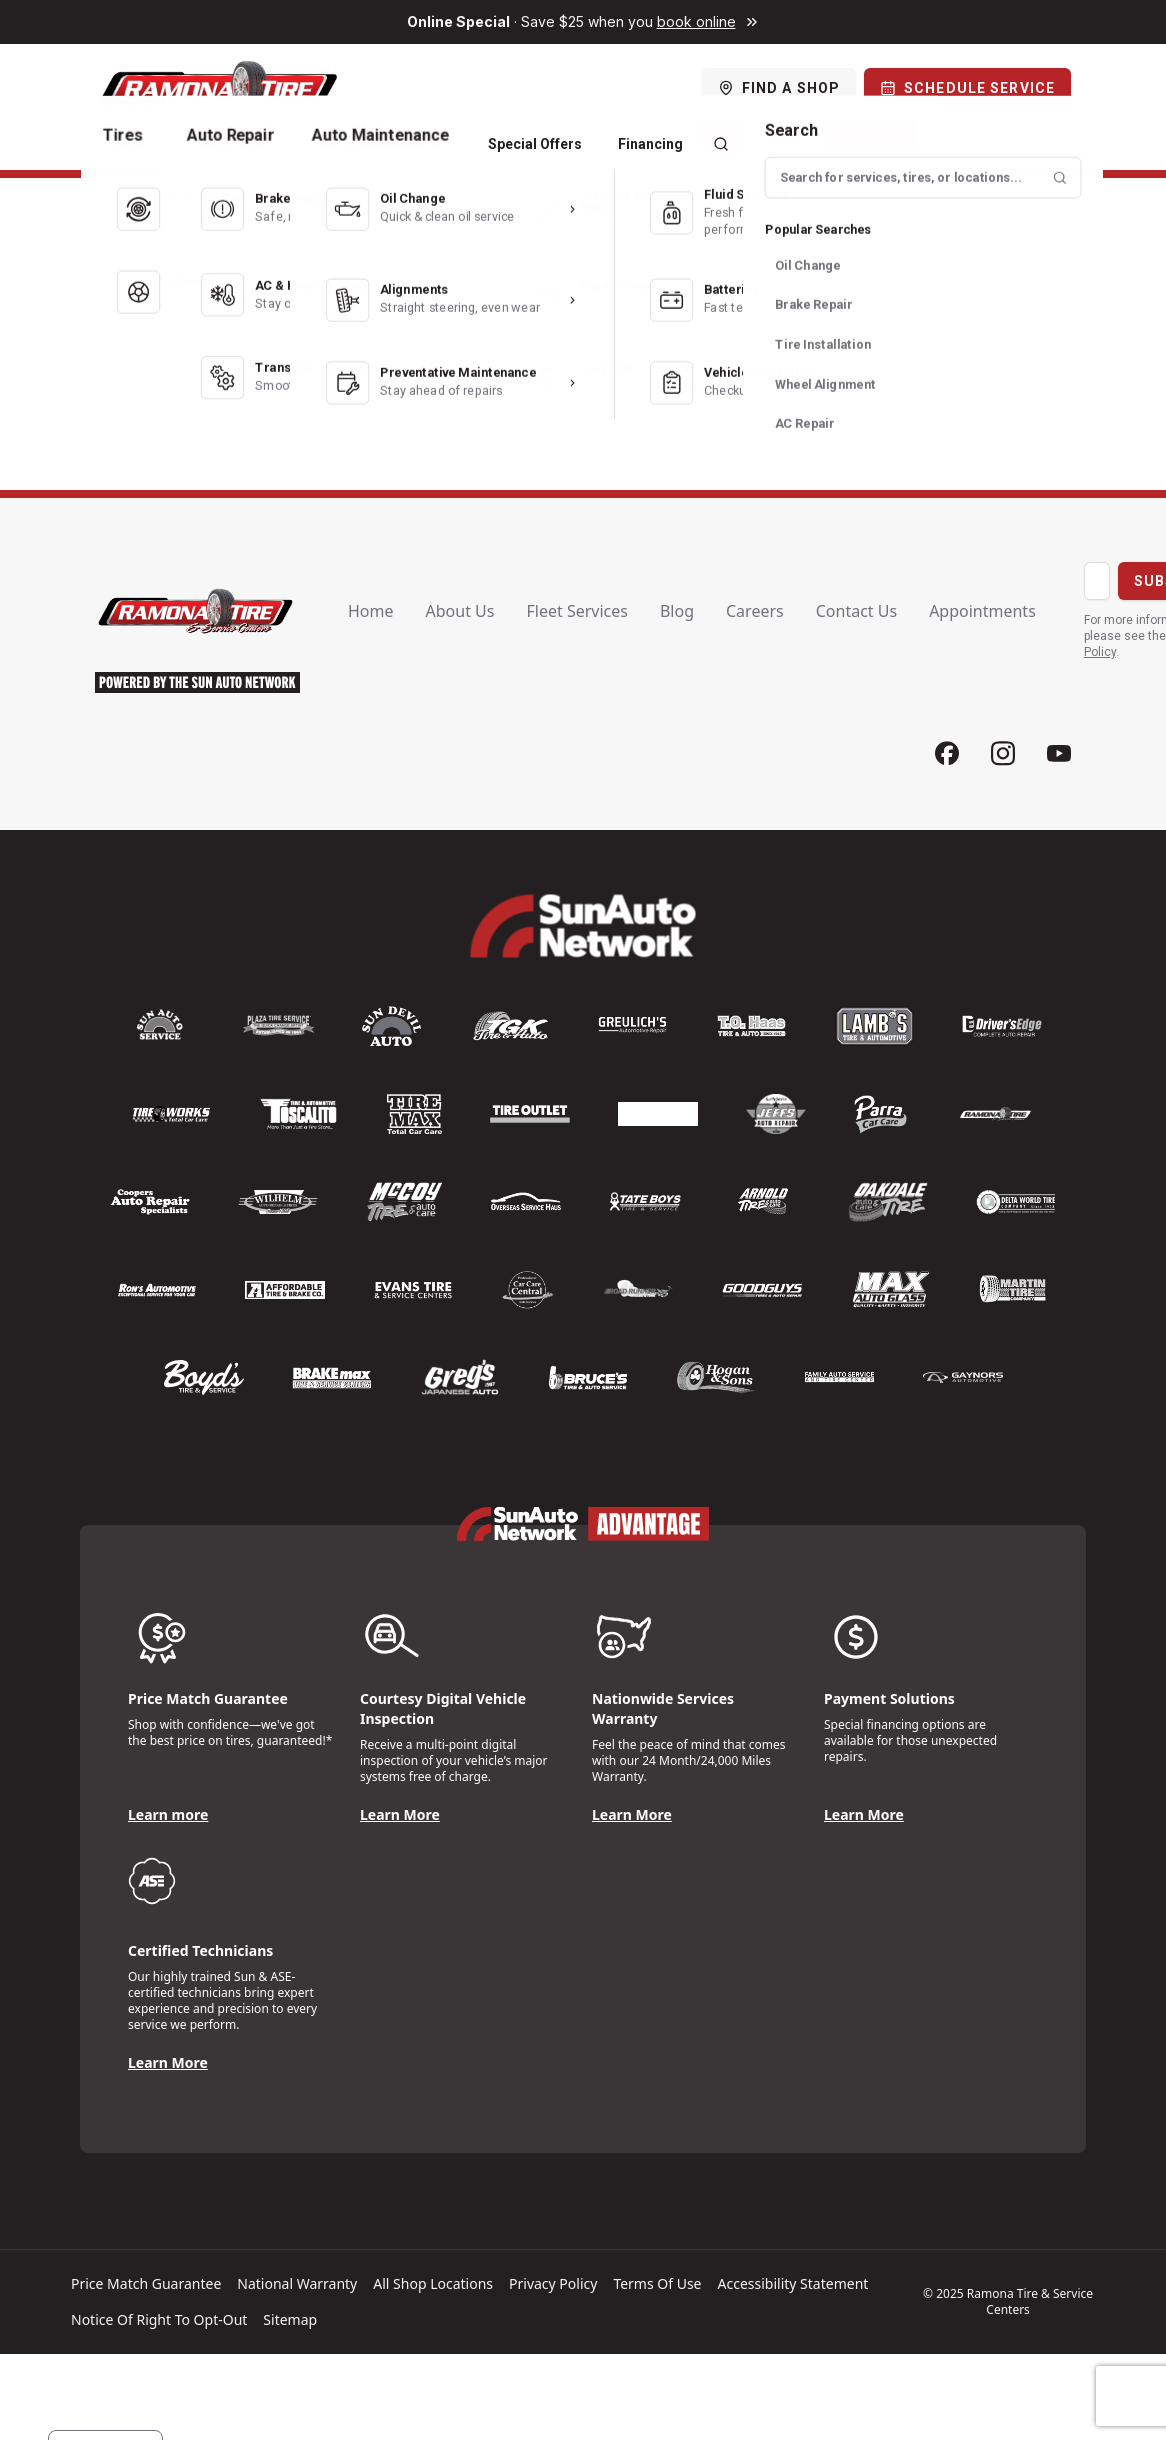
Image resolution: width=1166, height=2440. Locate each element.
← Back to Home (582, 398)
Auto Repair (241, 144)
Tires (137, 144)
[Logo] (217, 88)
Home (371, 611)
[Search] (721, 144)
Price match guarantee (146, 2283)
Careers (755, 611)
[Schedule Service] (967, 88)
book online (696, 21)
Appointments (982, 611)
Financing (650, 144)
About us (460, 611)
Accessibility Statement (793, 2283)
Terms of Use (657, 2283)
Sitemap (290, 2319)
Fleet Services (576, 611)
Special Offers (535, 144)
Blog (677, 611)
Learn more (168, 1814)
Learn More (400, 1814)
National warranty (297, 2283)
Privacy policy (553, 2283)
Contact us (856, 611)
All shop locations (433, 2283)
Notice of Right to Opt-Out (159, 2319)
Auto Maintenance (388, 144)
